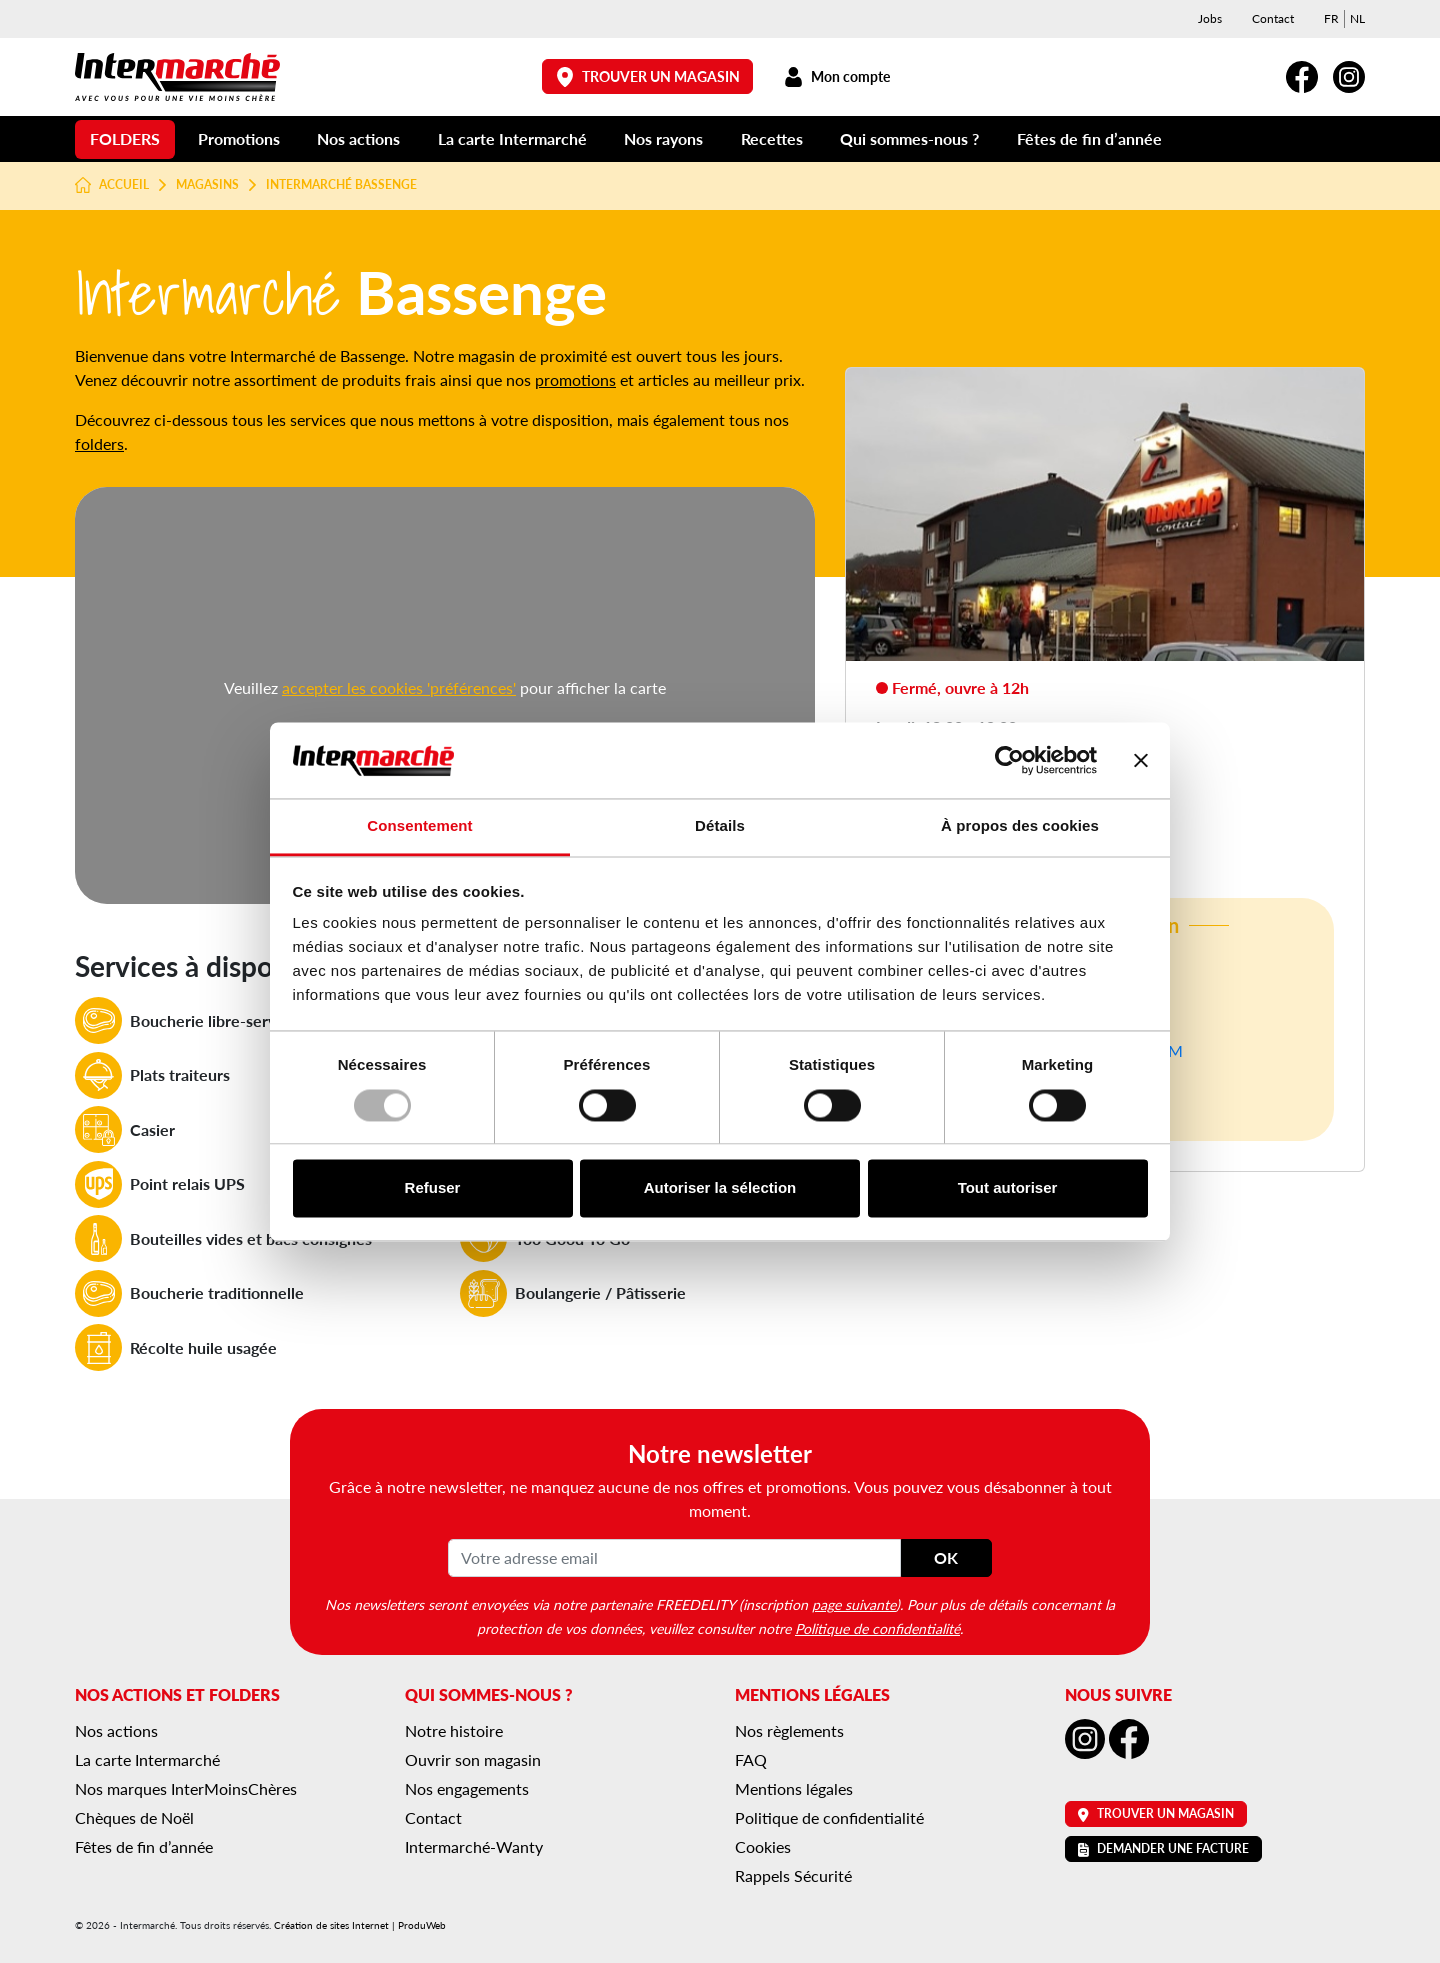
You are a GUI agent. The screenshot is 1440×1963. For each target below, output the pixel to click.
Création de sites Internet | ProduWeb (360, 1925)
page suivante (854, 1604)
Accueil (112, 185)
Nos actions (358, 138)
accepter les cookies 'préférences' (399, 687)
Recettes (772, 138)
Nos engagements (467, 1788)
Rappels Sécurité (793, 1875)
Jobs (1210, 18)
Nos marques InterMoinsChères (186, 1788)
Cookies (763, 1846)
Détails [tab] (720, 826)
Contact (1273, 18)
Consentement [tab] (419, 826)
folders (99, 443)
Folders (125, 138)
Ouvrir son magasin (473, 1759)
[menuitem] (1331, 19)
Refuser (433, 1188)
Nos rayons (663, 138)
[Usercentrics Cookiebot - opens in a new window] (1009, 760)
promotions (575, 379)
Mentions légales (794, 1788)
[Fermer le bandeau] (1141, 760)
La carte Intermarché (512, 138)
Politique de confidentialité (877, 1628)
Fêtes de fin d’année (1089, 138)
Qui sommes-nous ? (909, 138)
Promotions (239, 138)
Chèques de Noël (134, 1817)
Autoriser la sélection (720, 1188)
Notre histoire (454, 1730)
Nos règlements (789, 1730)
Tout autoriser (1008, 1188)
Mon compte (836, 76)
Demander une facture (1163, 1848)
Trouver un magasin (648, 76)
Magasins (207, 185)
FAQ (751, 1759)
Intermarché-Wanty (474, 1846)
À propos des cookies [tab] (1020, 826)
